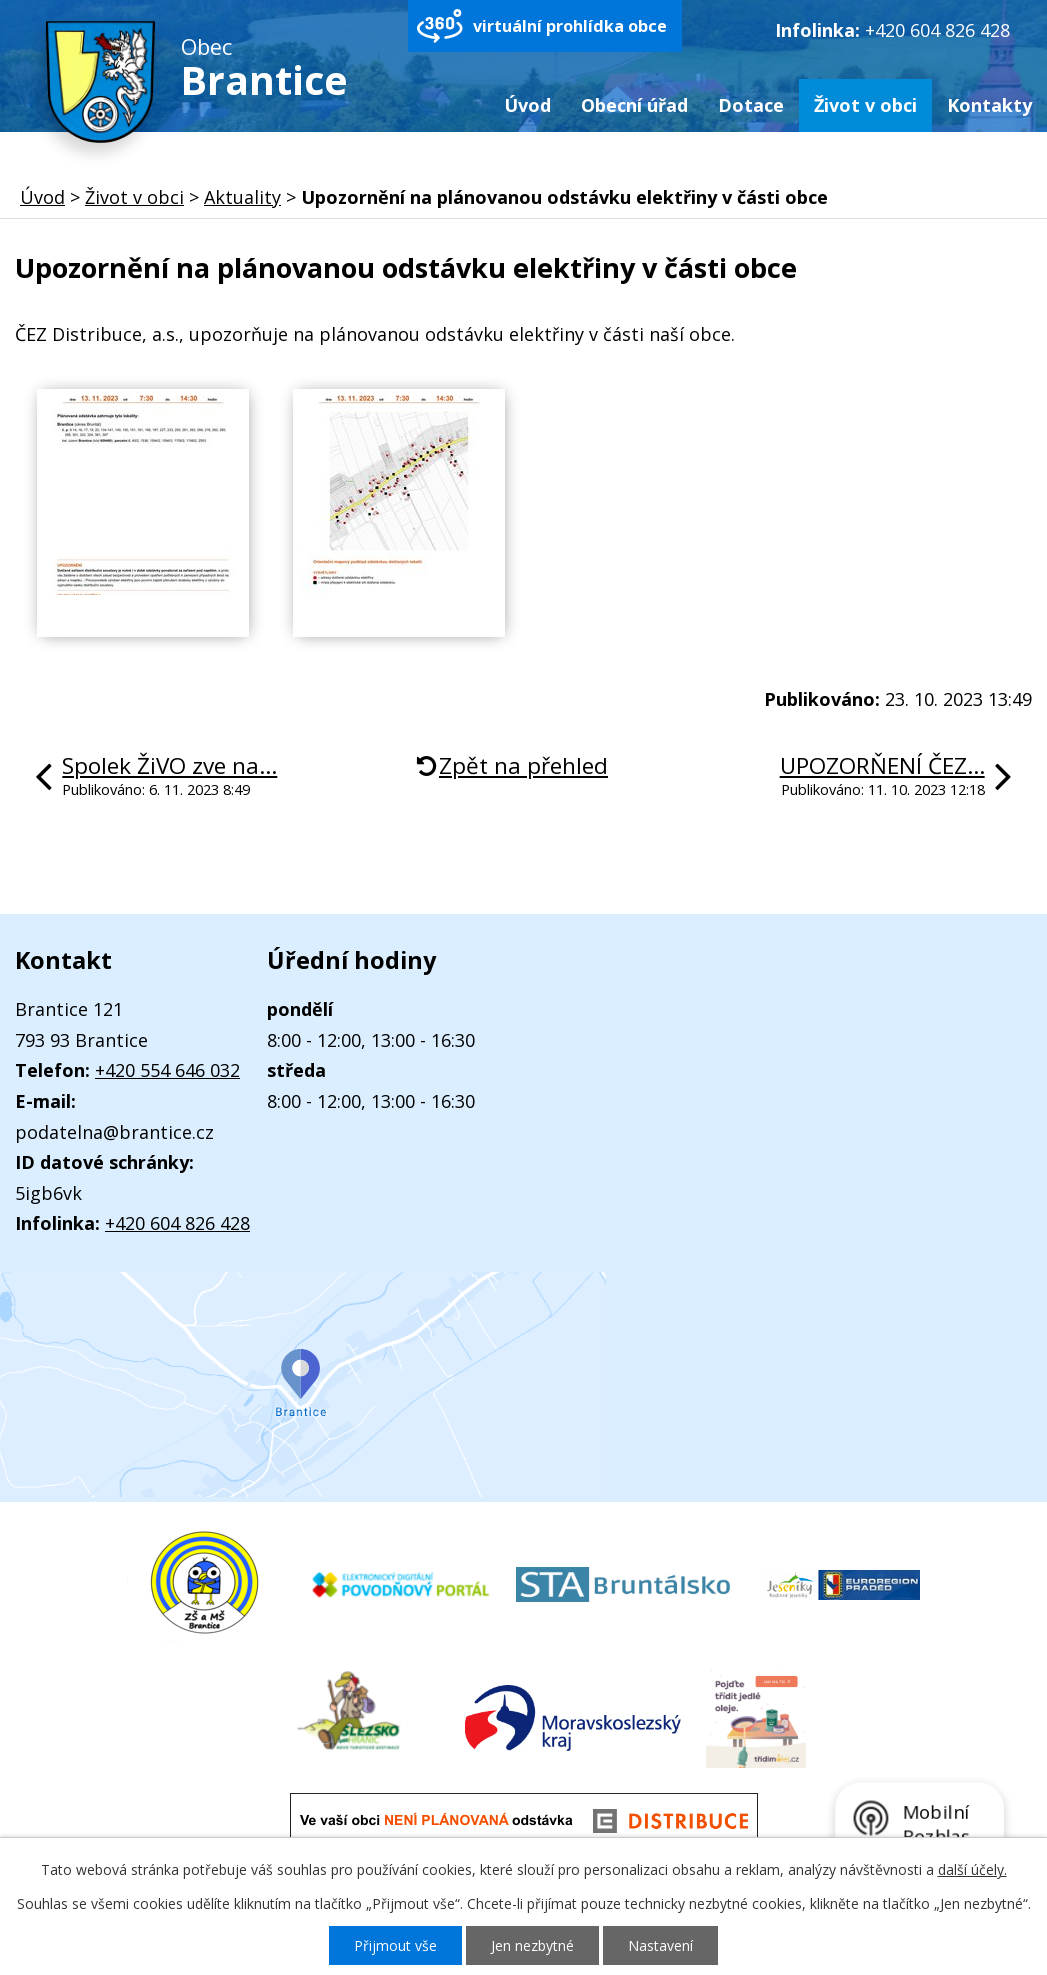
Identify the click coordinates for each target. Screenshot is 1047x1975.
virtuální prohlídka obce (570, 26)
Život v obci (865, 105)
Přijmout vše (395, 1945)
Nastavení (660, 1945)
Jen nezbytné (532, 1945)
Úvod (527, 105)
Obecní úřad (634, 105)
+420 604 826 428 (937, 30)
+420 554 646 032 (167, 1070)
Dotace (751, 105)
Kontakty (989, 105)
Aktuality (242, 197)
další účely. (972, 1869)
